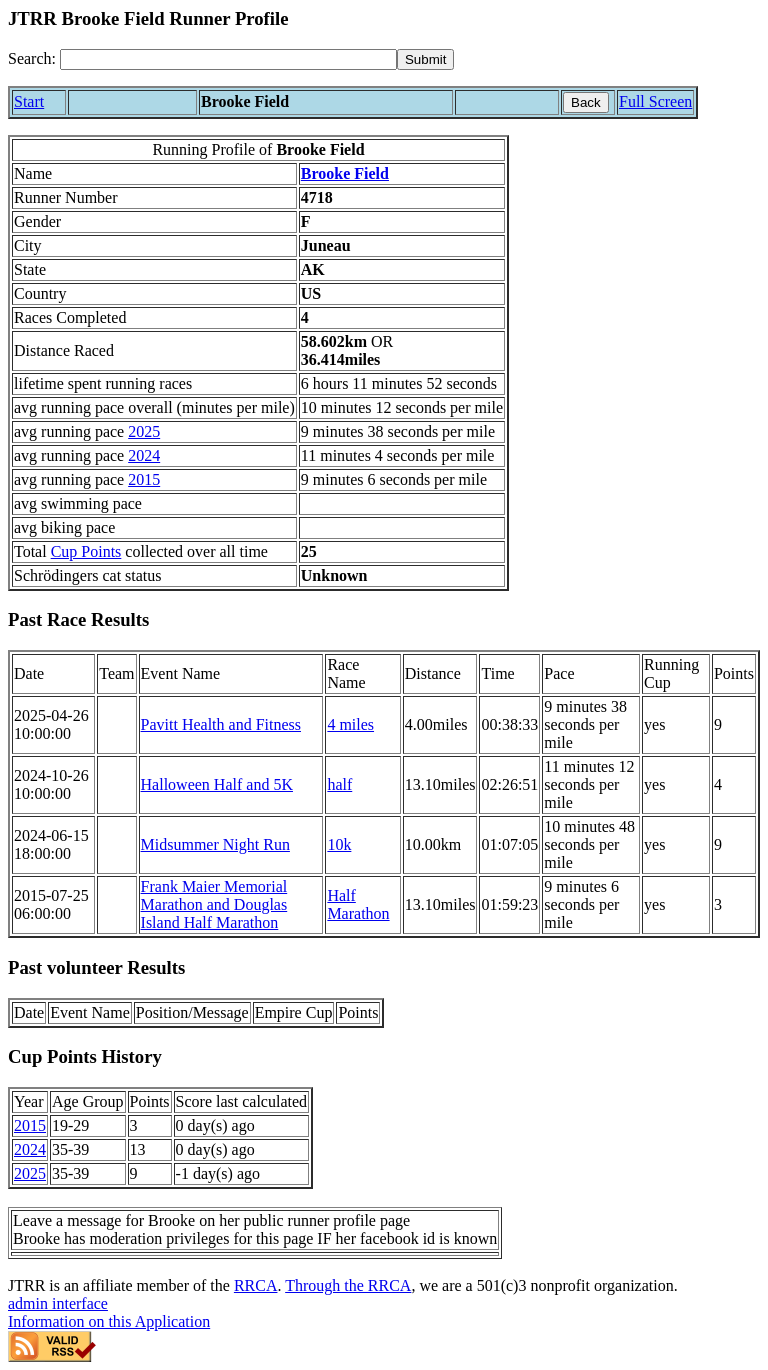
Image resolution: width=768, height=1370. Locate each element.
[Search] (228, 59)
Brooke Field (345, 173)
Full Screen (655, 101)
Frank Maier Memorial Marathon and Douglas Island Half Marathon (214, 904)
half (339, 784)
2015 (144, 479)
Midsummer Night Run (215, 844)
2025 (144, 431)
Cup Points (86, 551)
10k (339, 844)
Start (29, 101)
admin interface (58, 1303)
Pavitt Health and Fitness (221, 724)
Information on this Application (109, 1321)
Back (586, 102)
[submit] (425, 59)
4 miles (350, 724)
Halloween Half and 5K (217, 784)
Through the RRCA (348, 1285)
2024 (144, 455)
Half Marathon (358, 904)
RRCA (256, 1285)
